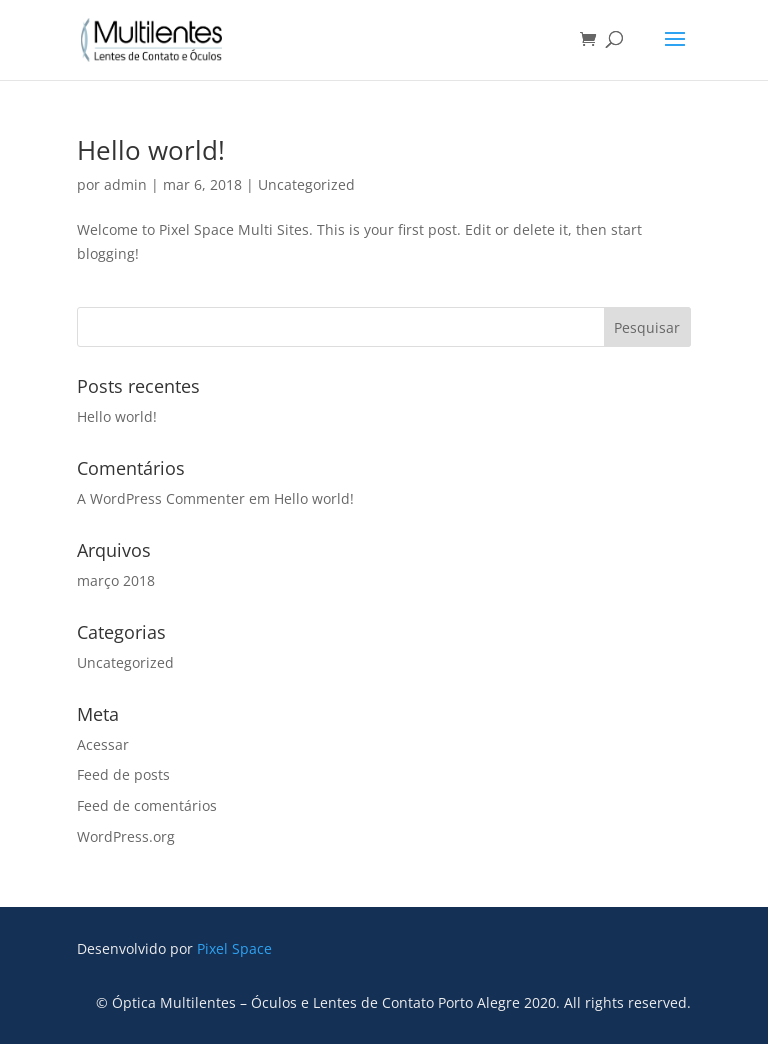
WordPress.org (126, 836)
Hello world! (151, 150)
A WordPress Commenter (161, 498)
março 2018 (116, 580)
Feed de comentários (147, 805)
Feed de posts (123, 774)
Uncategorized (306, 184)
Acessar (103, 744)
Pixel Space (234, 948)
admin (125, 184)
